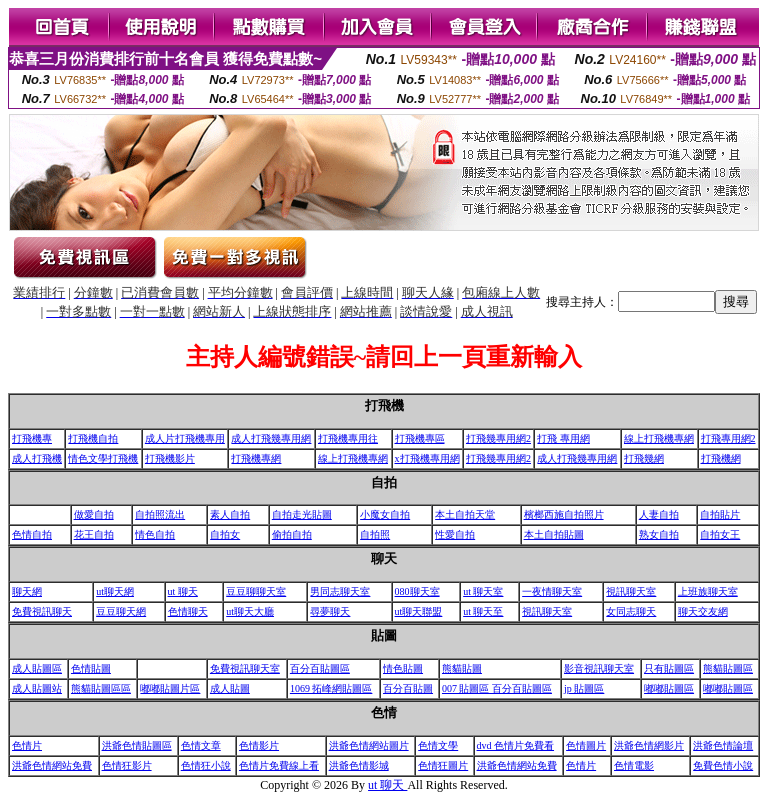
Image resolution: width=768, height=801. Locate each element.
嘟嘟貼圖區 (669, 688)
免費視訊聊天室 (245, 668)
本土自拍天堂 (465, 514)
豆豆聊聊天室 (256, 591)
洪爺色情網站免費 (52, 765)
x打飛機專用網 (427, 458)
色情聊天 (188, 611)
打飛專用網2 (728, 438)
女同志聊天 (631, 611)
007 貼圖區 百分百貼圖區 (497, 688)
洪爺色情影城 (359, 765)
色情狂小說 (206, 765)
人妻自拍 (659, 514)
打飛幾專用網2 (498, 438)
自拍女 (225, 534)
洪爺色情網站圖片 (369, 745)
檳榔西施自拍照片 (564, 514)
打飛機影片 (170, 458)
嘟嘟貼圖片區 (170, 688)
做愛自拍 (94, 514)
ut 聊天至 (483, 611)
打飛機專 (32, 438)
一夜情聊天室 (552, 591)
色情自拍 (32, 534)
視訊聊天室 (631, 591)
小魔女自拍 (385, 514)
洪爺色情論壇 (723, 745)
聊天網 (27, 591)
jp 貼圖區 (584, 688)
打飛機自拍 (93, 438)
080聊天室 (417, 591)
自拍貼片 (720, 514)
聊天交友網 (703, 611)
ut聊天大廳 (250, 611)
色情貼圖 (91, 668)
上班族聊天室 (708, 591)
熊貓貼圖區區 (101, 688)
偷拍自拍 (292, 534)
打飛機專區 (420, 438)
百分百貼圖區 (320, 668)
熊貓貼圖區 (728, 668)
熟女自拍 (659, 534)
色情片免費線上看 (279, 765)
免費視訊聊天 (42, 611)
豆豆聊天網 (121, 611)
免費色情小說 (723, 765)
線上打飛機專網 (659, 438)
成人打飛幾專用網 (271, 438)
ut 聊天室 (483, 591)
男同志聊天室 (340, 591)
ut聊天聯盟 (419, 611)
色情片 (27, 745)
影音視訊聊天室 (599, 668)
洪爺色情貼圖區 (137, 745)
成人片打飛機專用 (185, 438)
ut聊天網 (115, 591)
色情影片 (259, 745)
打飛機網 (721, 458)
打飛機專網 (256, 458)
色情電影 (634, 765)
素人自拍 (230, 514)
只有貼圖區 (669, 668)
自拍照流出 (160, 514)
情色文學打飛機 (103, 458)
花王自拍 (94, 534)
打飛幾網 (644, 458)
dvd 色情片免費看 (516, 745)
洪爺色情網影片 (649, 745)
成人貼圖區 (37, 668)
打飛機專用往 (348, 438)
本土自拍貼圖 (554, 534)
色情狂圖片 (443, 765)
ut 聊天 (183, 591)
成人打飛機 (37, 458)
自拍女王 (720, 534)
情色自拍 (155, 534)
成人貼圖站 (37, 688)
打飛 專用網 (563, 438)
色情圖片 (586, 745)
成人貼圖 (230, 688)
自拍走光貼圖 (302, 514)
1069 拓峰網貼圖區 (331, 688)
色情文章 (201, 745)
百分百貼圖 (408, 688)
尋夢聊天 (330, 611)
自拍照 (375, 534)
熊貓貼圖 (462, 668)
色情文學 (438, 745)
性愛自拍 (455, 534)
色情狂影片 (127, 765)
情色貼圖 (403, 668)
